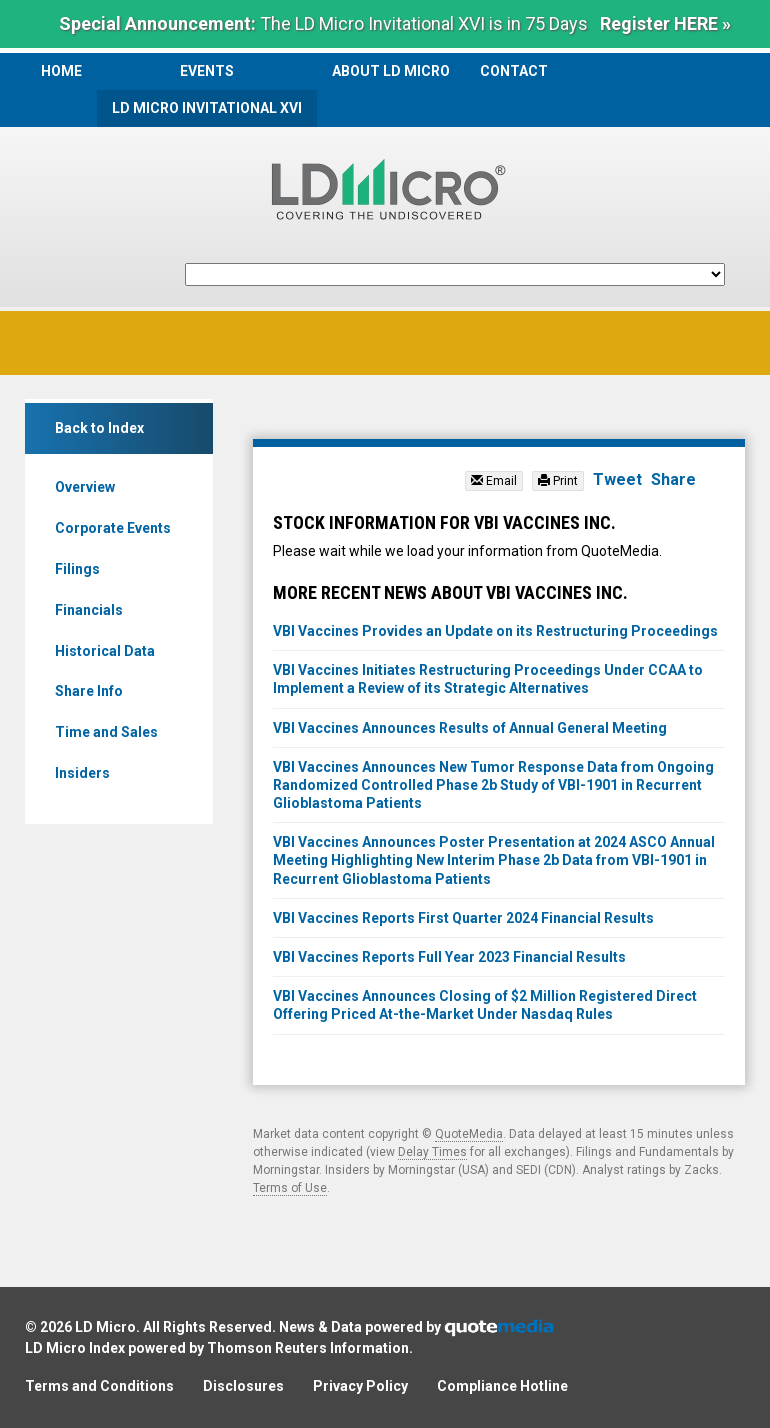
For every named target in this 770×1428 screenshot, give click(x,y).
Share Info (89, 691)
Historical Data (105, 651)
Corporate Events (113, 528)
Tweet (617, 479)
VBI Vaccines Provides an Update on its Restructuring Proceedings (495, 631)
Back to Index (99, 428)
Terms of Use (290, 1188)
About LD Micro (391, 71)
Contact (514, 71)
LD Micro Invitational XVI (207, 108)
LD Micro (105, 1327)
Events (207, 71)
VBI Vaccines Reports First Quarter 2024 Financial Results (463, 918)
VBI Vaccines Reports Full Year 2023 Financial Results (449, 957)
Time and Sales (106, 732)
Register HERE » (665, 23)
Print (558, 481)
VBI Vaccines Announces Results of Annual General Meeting (470, 728)
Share (673, 479)
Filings (77, 569)
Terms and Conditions (99, 1386)
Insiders (82, 773)
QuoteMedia (469, 1134)
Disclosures (243, 1386)
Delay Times (432, 1152)
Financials (89, 610)
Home (61, 71)
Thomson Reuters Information (308, 1348)
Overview (85, 487)
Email (494, 481)
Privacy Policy (360, 1386)
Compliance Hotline (502, 1386)
